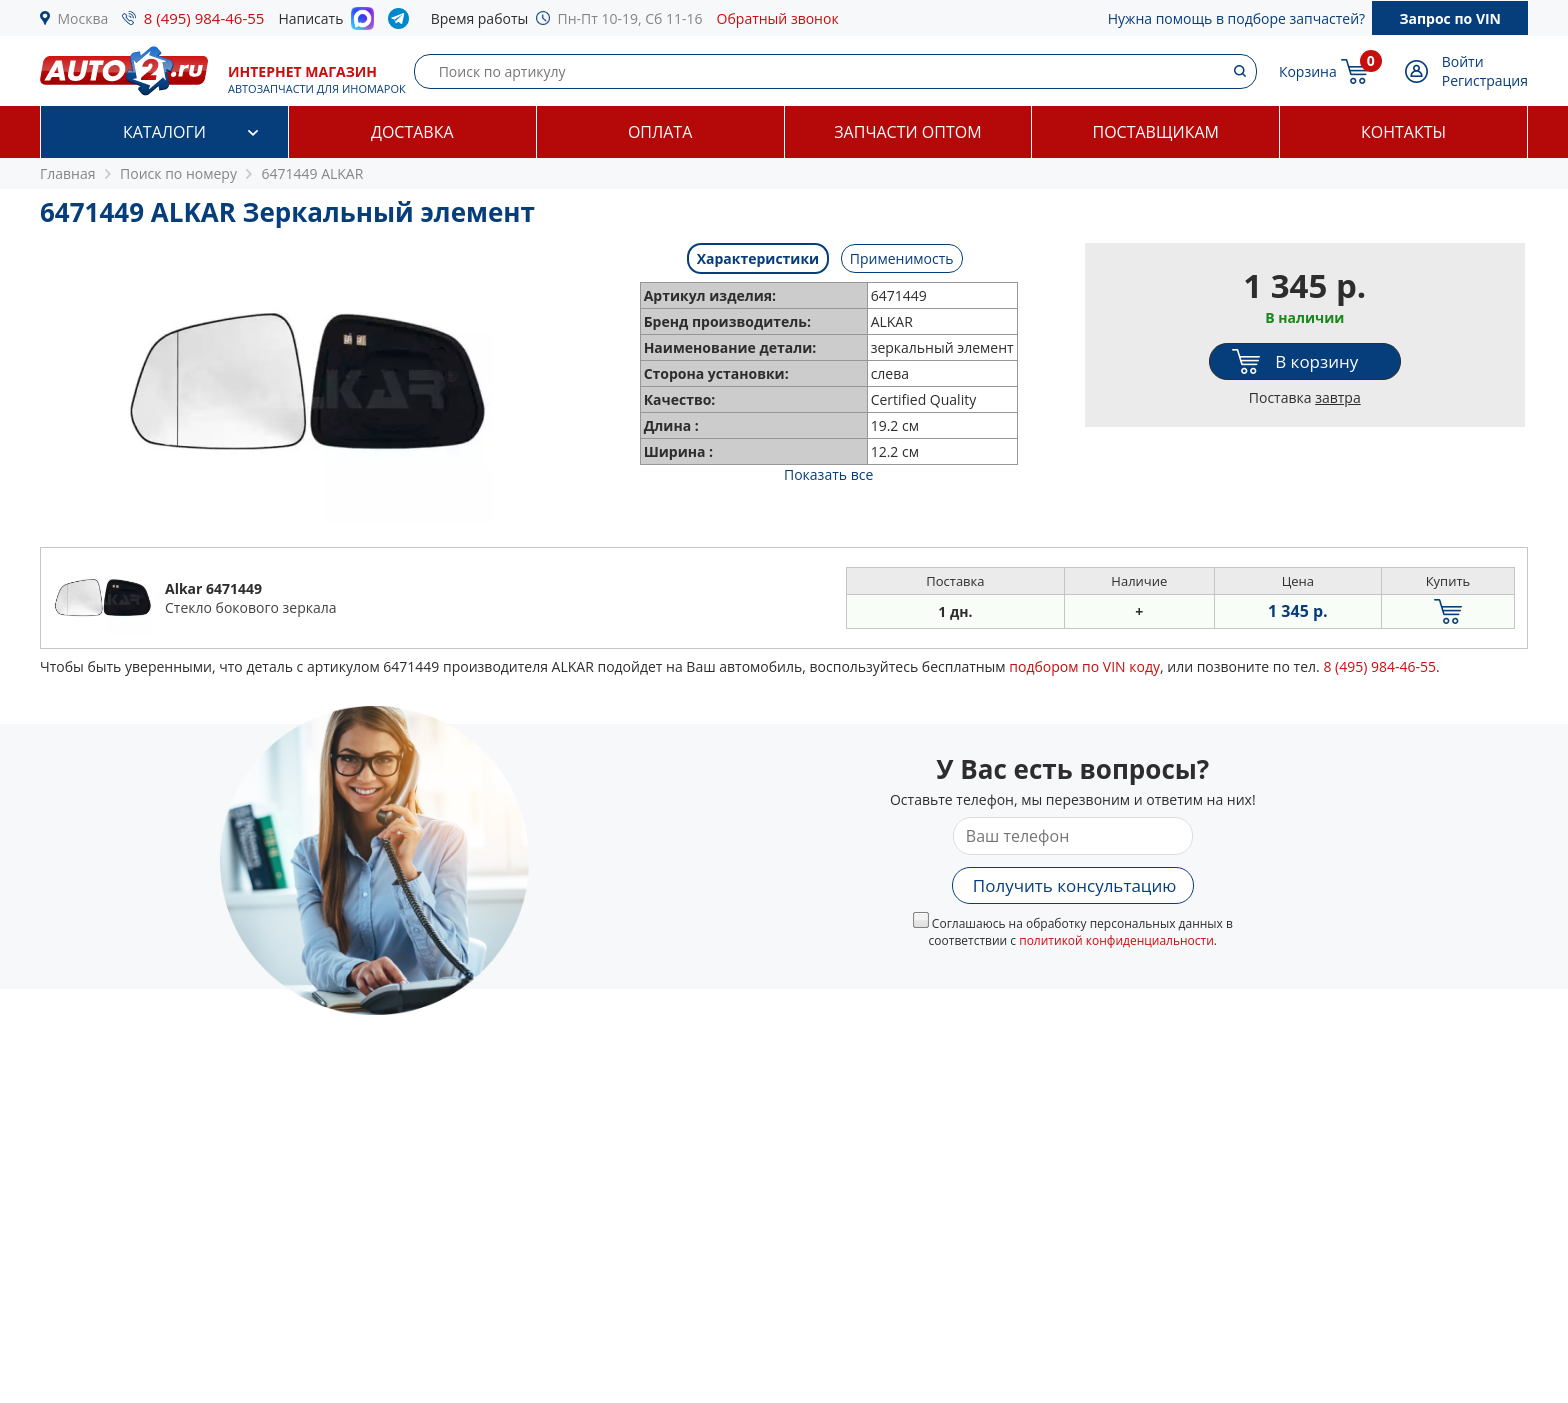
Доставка (412, 132)
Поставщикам (1156, 132)
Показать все (828, 474)
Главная (68, 173)
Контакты (1403, 132)
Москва (83, 18)
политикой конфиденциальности (1116, 940)
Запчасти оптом (907, 132)
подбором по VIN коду (1084, 666)
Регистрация (1485, 80)
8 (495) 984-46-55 (204, 18)
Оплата (660, 132)
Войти (1463, 61)
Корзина (1308, 71)
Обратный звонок (778, 18)
